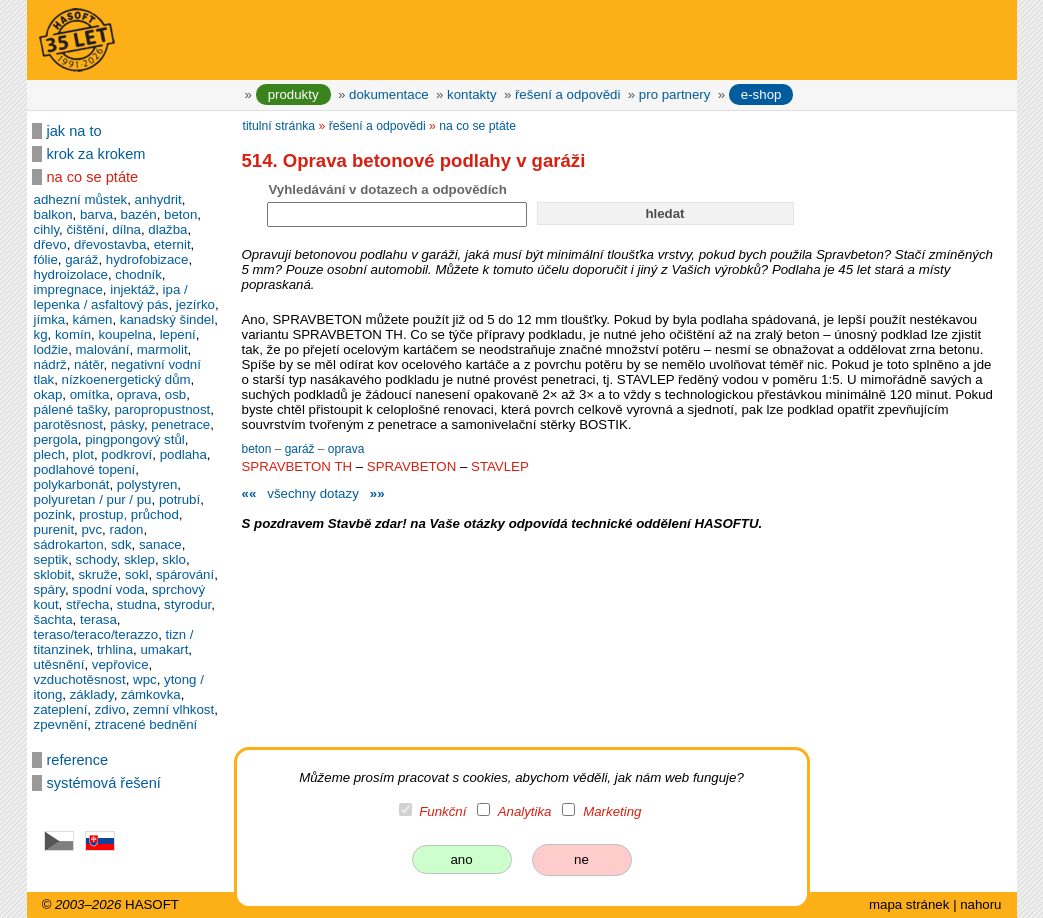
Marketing (612, 811)
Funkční (442, 811)
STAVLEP (500, 466)
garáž (301, 449)
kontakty (471, 94)
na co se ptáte (93, 177)
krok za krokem (96, 154)
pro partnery (675, 94)
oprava (346, 449)
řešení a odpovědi (567, 94)
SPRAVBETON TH (297, 466)
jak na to (74, 131)
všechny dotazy (312, 493)
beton (258, 449)
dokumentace (389, 94)
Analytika (525, 811)
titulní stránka (279, 126)
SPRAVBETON (411, 466)
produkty (293, 94)
